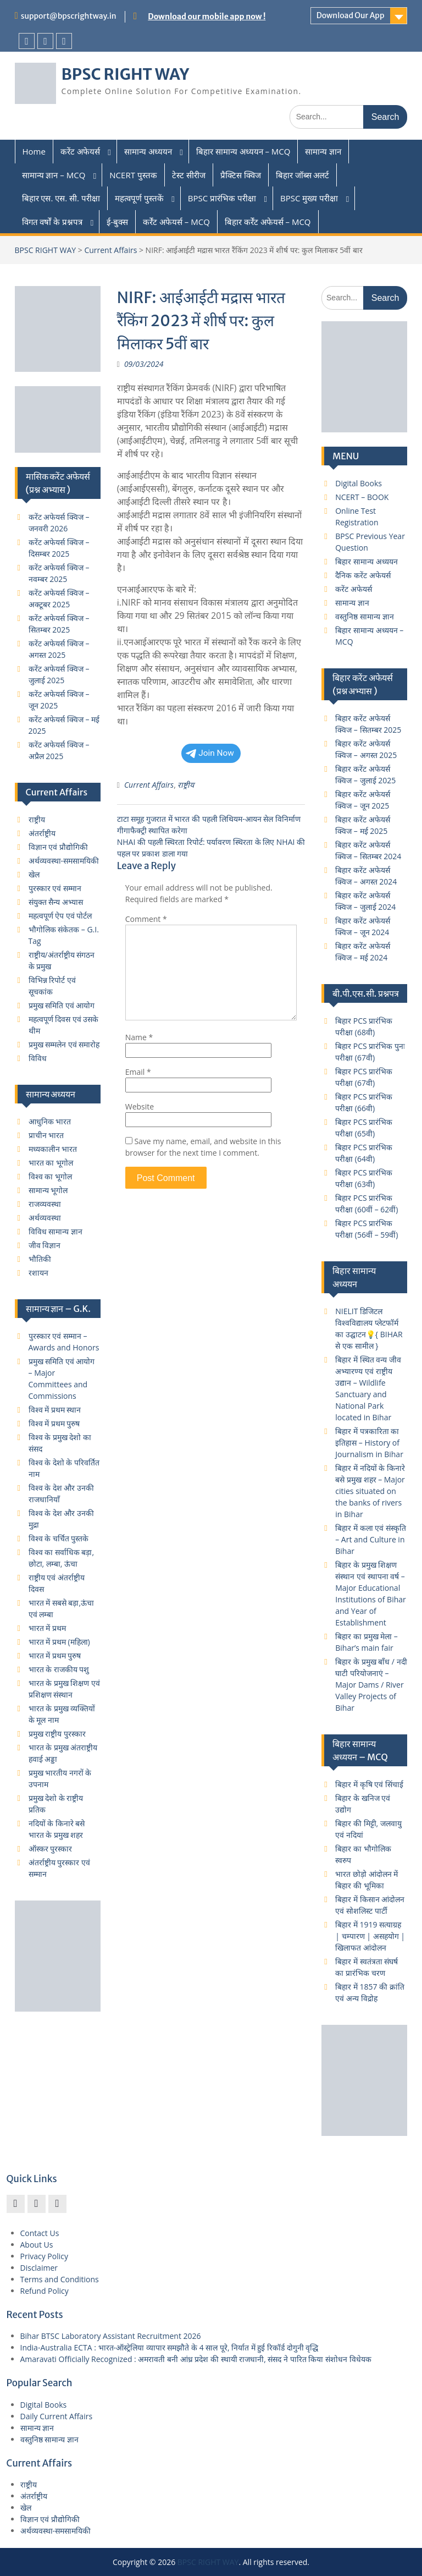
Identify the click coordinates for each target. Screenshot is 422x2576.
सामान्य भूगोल (48, 1190)
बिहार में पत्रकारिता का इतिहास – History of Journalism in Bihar (369, 1442)
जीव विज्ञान (45, 1245)
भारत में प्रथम (47, 1628)
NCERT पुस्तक (133, 174)
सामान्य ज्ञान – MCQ (54, 174)
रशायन (38, 1272)
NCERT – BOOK (361, 497)
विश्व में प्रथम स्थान (55, 1409)
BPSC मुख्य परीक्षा (309, 198)
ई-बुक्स (117, 221)
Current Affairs (110, 250)
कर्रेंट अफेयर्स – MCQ (176, 221)
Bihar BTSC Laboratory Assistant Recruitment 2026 (110, 2336)
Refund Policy (44, 2291)
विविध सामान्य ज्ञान (55, 1231)
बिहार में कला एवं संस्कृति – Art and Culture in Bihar (370, 1539)
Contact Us (39, 2233)
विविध (38, 1058)
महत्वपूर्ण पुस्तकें (139, 198)
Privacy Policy (44, 2256)
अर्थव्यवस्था (45, 1217)
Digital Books (358, 483)
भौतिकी (40, 1259)
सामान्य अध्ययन (148, 151)
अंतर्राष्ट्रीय (42, 833)
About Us (36, 2244)
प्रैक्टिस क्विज (240, 174)
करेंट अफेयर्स (80, 151)
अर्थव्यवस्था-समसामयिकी (64, 860)
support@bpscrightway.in (68, 16)
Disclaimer (39, 2267)
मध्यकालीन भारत (53, 1149)
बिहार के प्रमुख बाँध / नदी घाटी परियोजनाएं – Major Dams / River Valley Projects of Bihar (371, 1684)
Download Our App (350, 15)
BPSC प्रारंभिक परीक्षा (222, 198)
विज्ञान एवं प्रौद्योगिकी (58, 847)
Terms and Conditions (59, 2279)
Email (138, 1072)
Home (34, 151)
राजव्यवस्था (45, 1204)
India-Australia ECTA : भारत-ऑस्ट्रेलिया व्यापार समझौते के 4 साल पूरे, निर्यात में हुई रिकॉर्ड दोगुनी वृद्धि (169, 2347)
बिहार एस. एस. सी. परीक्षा (61, 198)
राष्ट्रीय (185, 784)
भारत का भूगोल (51, 1162)
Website (139, 1106)
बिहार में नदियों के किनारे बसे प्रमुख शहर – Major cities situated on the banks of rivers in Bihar (370, 1491)
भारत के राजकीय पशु (59, 1669)
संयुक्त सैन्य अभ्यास (56, 902)
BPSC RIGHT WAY (126, 74)
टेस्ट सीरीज (189, 174)
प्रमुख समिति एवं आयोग (62, 1005)
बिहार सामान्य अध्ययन (366, 561)
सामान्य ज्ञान (323, 151)
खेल (34, 874)
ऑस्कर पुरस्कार (51, 1848)
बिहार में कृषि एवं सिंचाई (369, 1784)
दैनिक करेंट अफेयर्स (362, 575)
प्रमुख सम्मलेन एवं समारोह (64, 1044)
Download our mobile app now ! (206, 16)
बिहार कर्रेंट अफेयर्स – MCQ (268, 221)
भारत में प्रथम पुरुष (55, 1655)
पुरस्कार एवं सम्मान (55, 888)
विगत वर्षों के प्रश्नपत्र (52, 221)
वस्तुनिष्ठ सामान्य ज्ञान (364, 616)
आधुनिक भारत (50, 1121)
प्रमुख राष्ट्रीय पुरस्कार (57, 1733)
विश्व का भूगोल (50, 1176)
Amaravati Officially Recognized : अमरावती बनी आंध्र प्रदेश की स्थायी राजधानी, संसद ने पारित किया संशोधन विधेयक (195, 2359)
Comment (146, 919)
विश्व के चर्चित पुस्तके (59, 1538)
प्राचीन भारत (46, 1135)
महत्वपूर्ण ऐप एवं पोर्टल (60, 915)
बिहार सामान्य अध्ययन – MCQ (243, 151)
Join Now (210, 753)
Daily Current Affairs (56, 2416)
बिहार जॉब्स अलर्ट (303, 174)
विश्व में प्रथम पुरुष (54, 1423)
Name (139, 1037)
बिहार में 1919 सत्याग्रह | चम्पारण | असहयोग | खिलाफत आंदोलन (370, 1936)
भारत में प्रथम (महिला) (59, 1641)
